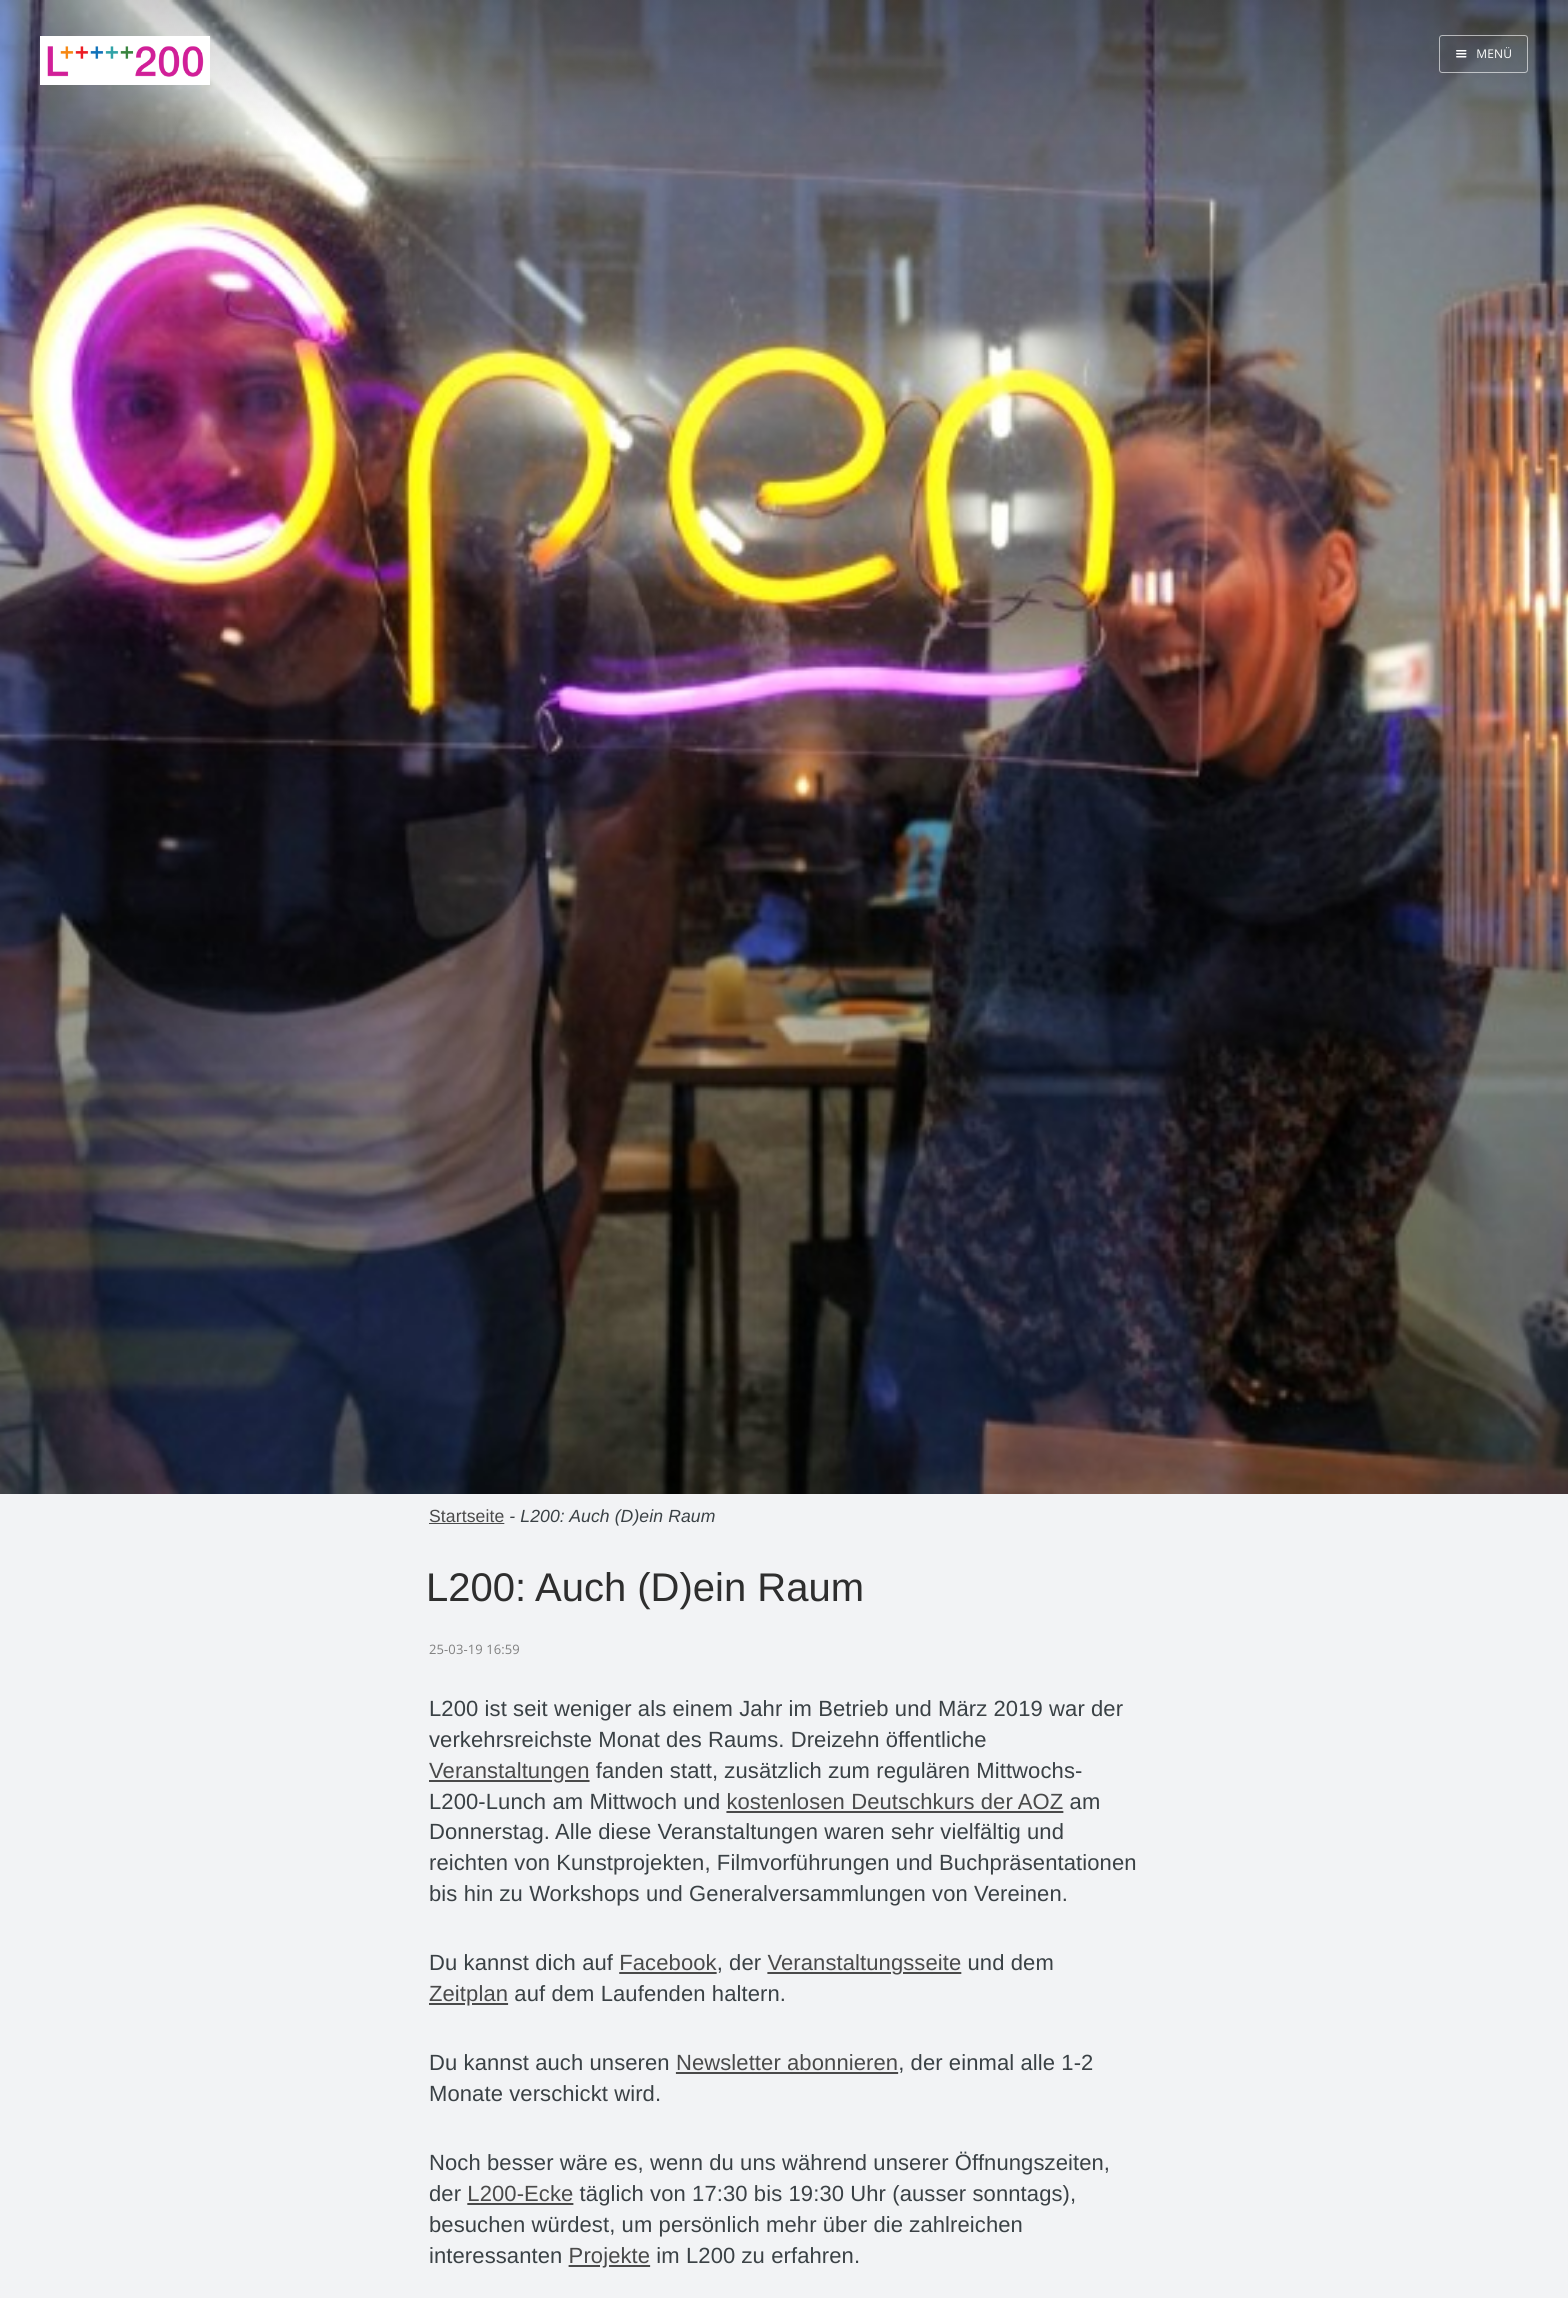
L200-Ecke (520, 2193)
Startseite (466, 1516)
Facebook (667, 1962)
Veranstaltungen (509, 1770)
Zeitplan (468, 1993)
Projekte (610, 2255)
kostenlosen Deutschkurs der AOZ (894, 1801)
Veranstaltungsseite (864, 1962)
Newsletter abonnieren (787, 2062)
